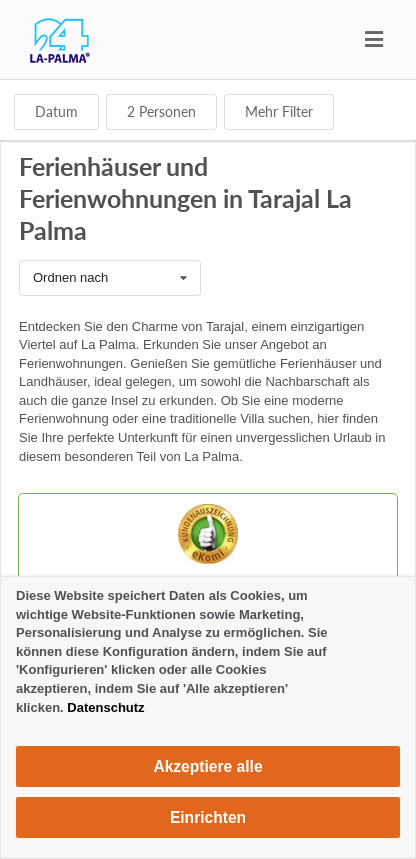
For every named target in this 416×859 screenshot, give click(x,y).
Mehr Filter (279, 111)
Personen (161, 111)
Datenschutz (105, 707)
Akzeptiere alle (207, 766)
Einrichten (208, 817)
